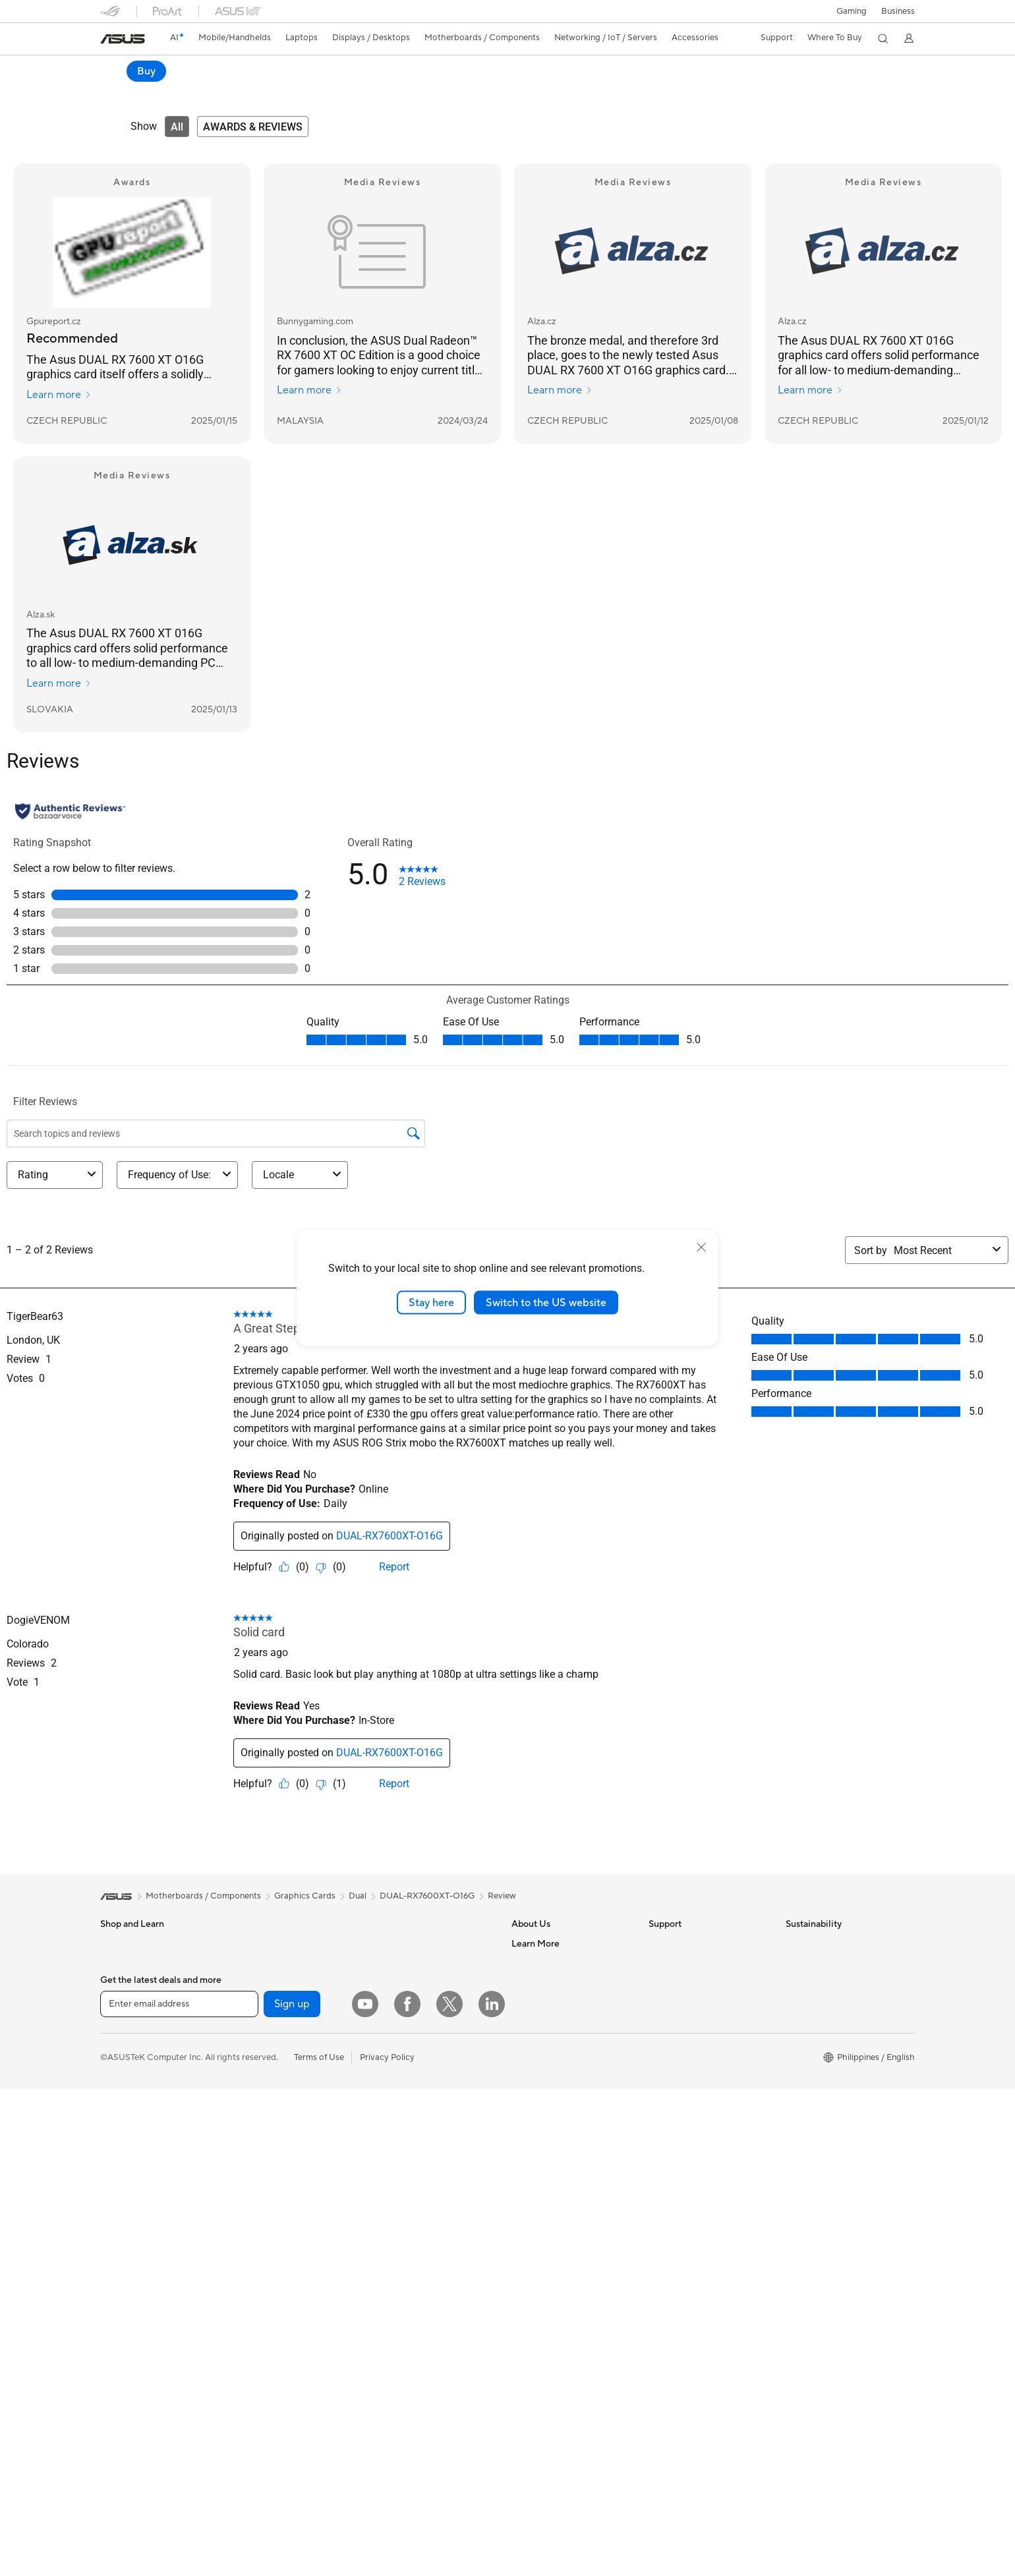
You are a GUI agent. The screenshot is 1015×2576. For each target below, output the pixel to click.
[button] (851, 11)
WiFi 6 (384, 1964)
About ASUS (536, 1944)
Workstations (263, 1983)
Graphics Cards (267, 2043)
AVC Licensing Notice (553, 2261)
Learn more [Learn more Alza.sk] (59, 684)
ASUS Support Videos (692, 2062)
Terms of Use (319, 2473)
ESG (794, 1944)
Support (288, 90)
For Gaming (123, 2083)
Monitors (118, 2124)
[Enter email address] (179, 2420)
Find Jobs (530, 2122)
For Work (118, 2024)
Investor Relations (546, 2003)
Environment (810, 1964)
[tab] (177, 127)
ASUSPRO (532, 2221)
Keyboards (393, 2113)
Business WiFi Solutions (418, 2033)
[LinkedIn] (491, 2420)
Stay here (431, 1302)
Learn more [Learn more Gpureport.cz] (59, 395)
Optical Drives (265, 2122)
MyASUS (666, 2082)
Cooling (252, 2083)
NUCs (248, 1944)
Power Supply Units (275, 2103)
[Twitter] (449, 2420)
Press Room (534, 2023)
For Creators (125, 2044)
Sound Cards (262, 2162)
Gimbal (386, 2172)
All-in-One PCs (129, 2163)
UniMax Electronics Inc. (557, 2082)
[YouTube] (365, 2420)
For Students (125, 2064)
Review (239, 90)
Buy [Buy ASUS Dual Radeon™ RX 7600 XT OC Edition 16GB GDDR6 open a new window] (895, 71)
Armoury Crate (540, 2340)
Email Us (665, 2003)
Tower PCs (121, 2183)
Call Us (662, 2023)
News (522, 1983)
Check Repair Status (689, 1944)
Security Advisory (683, 2043)
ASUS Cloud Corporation (561, 2062)
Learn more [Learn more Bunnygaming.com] (309, 390)
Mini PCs (254, 1964)
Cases (248, 2063)
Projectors (120, 2143)
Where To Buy (538, 2102)
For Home (119, 2004)
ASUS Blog (533, 2280)
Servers (387, 2073)
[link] (122, 38)
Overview (117, 90)
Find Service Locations (693, 1964)
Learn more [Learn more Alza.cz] (560, 390)
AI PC (522, 2162)
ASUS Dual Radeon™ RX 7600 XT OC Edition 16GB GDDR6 (279, 69)
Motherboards (265, 2023)
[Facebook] (407, 2420)
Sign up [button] (292, 2419)
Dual (357, 1896)
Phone (112, 1964)
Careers (526, 1964)
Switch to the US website (546, 1302)
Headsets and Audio (411, 2153)
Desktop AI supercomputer (425, 2053)
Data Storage (263, 2142)
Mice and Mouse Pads (414, 2133)
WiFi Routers (397, 1983)
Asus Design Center (549, 2201)
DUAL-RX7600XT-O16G (427, 1896)
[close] (701, 1247)
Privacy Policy (387, 2473)
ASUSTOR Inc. (539, 2043)
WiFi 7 (384, 1944)
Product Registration (689, 1983)
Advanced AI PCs (545, 2182)
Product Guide (539, 2300)
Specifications (180, 90)
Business (898, 11)
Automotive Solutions (553, 2241)
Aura (520, 2360)
